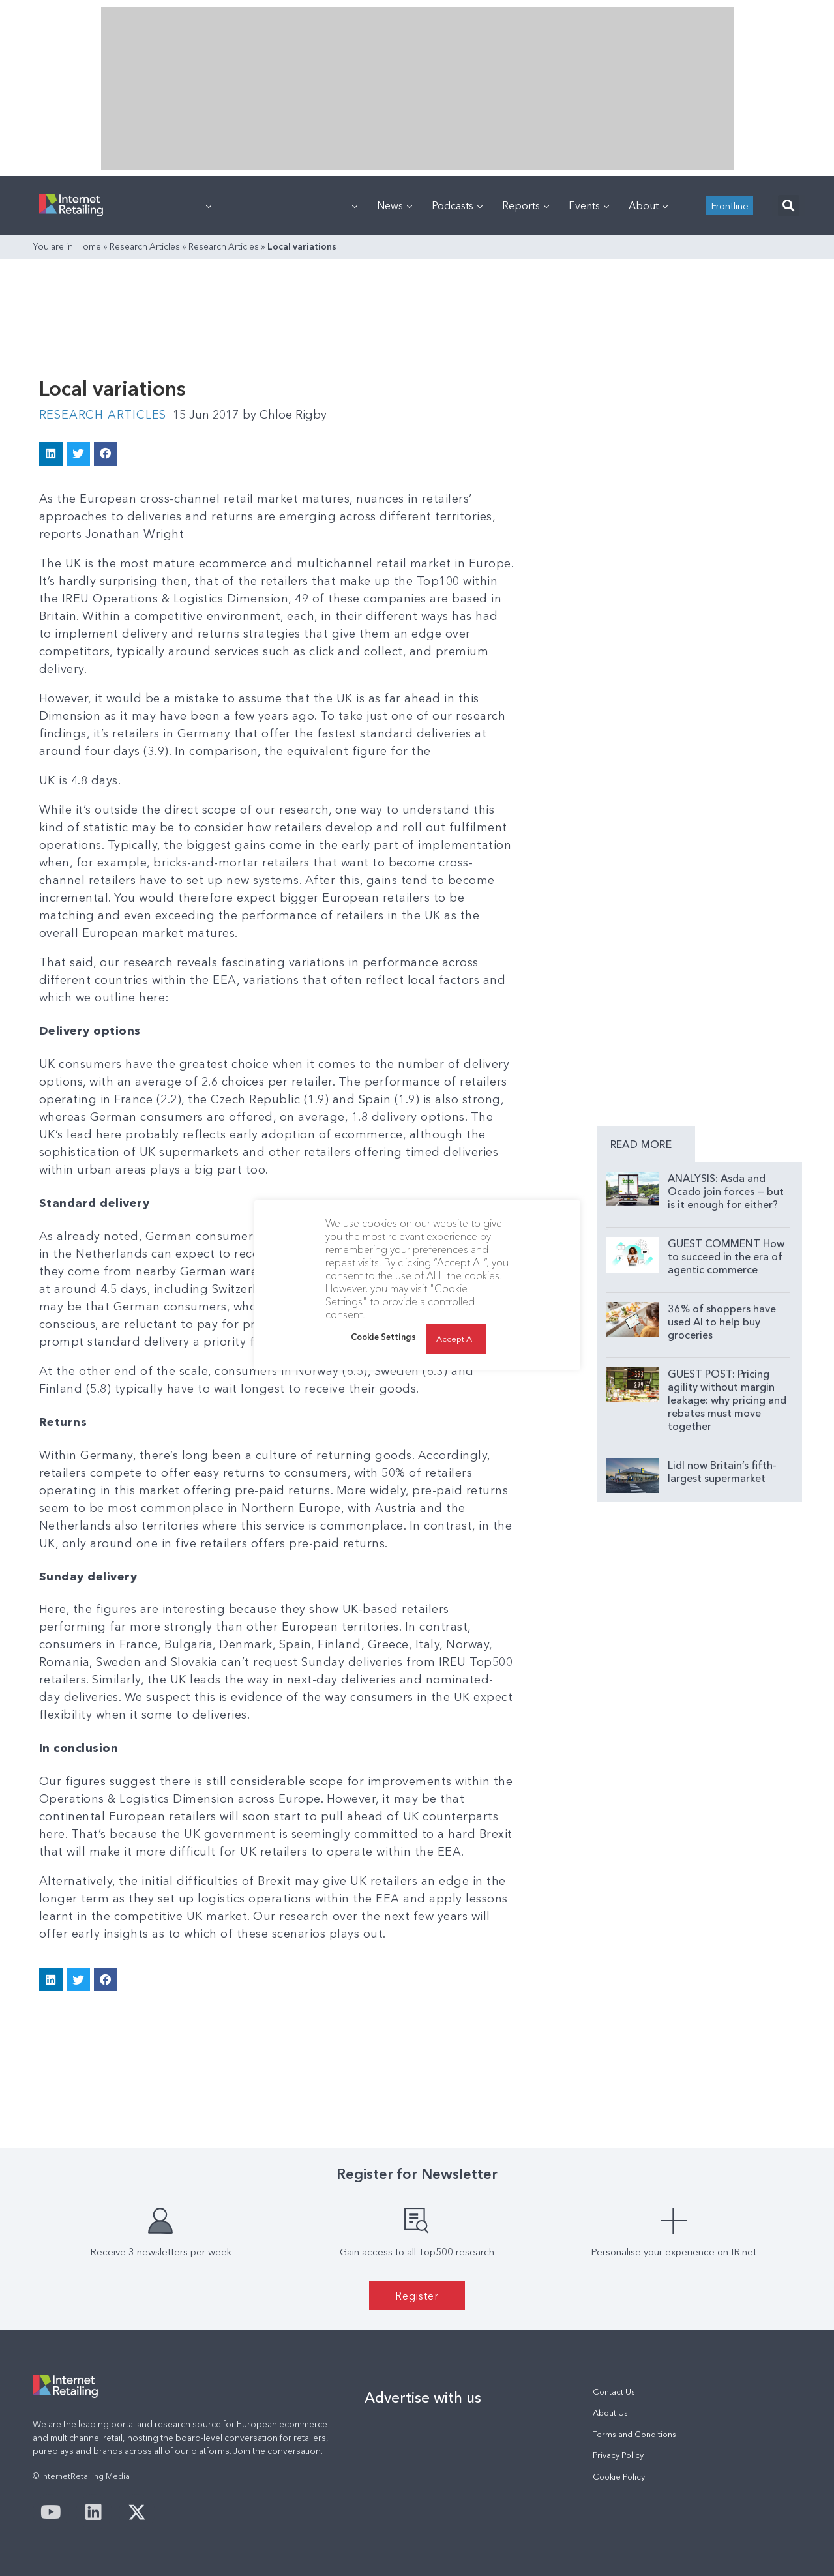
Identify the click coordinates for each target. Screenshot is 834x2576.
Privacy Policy (618, 2455)
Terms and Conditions (634, 2434)
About (648, 205)
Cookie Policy (619, 2476)
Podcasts (457, 205)
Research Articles (145, 246)
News (394, 205)
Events (589, 205)
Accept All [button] (456, 1338)
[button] (788, 205)
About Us (610, 2413)
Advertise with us (423, 2397)
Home (89, 246)
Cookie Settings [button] (383, 1336)
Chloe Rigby (285, 414)
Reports (525, 205)
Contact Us (614, 2392)
